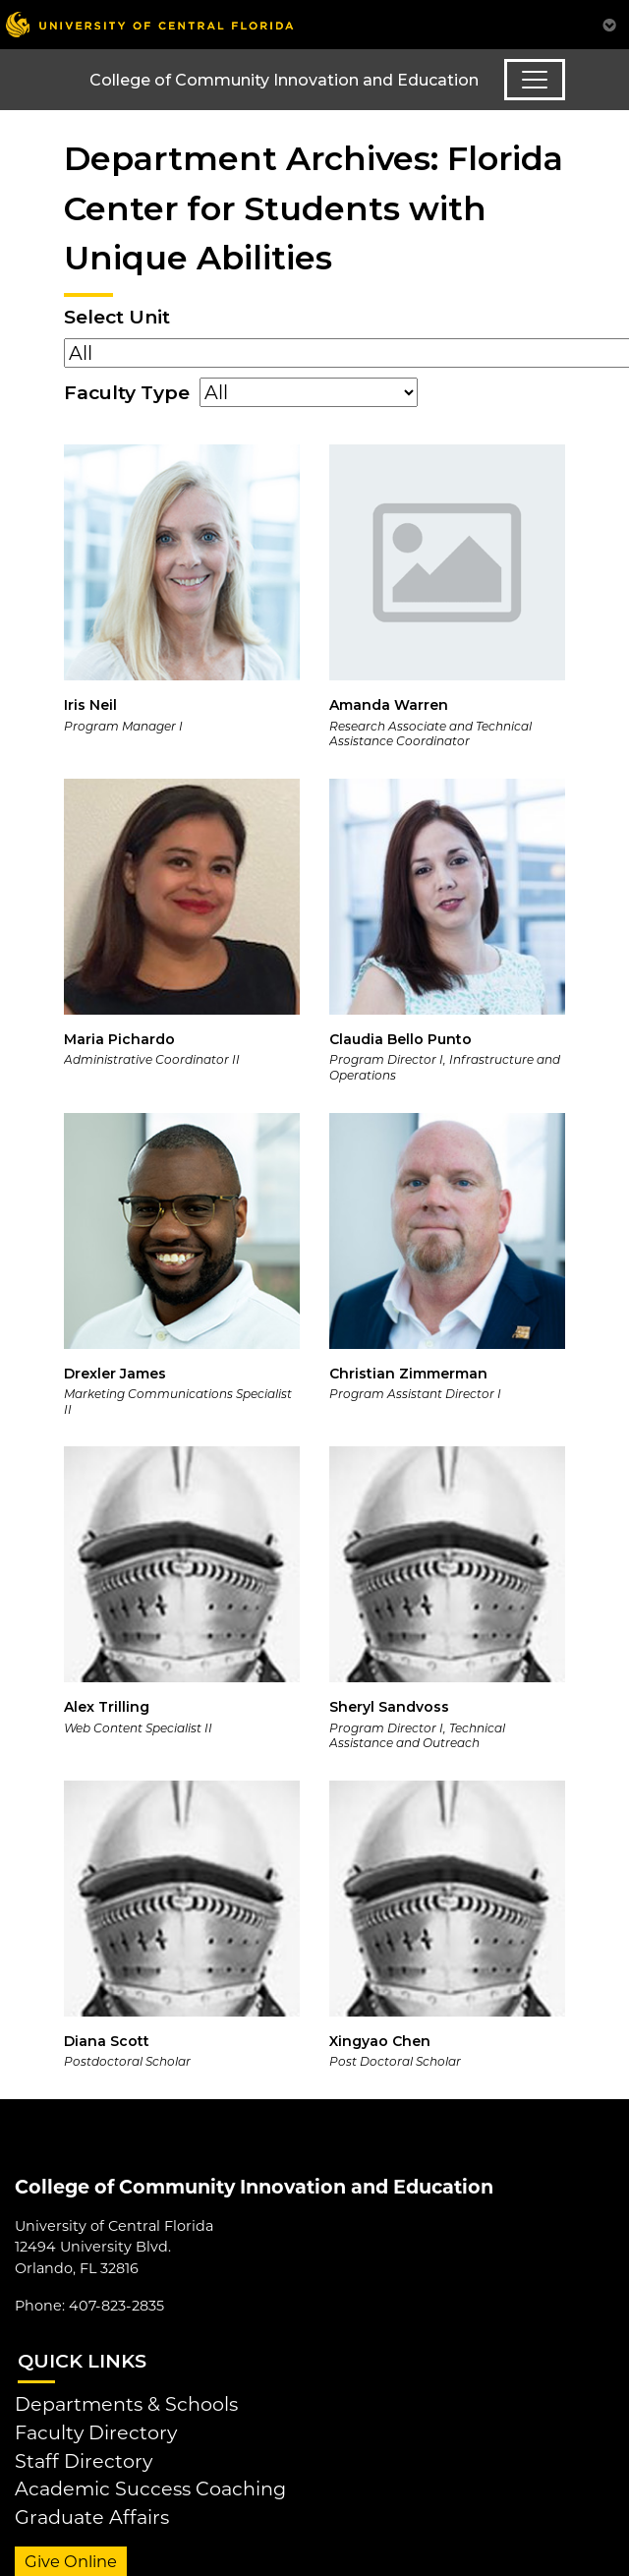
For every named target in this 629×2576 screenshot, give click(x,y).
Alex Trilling (106, 1707)
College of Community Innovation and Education (284, 80)
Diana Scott (106, 2041)
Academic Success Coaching (150, 2488)
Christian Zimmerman (408, 1373)
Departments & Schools (126, 2404)
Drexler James (115, 1373)
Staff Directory (83, 2461)
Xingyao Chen (379, 2041)
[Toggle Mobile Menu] (609, 23)
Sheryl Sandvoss (389, 1707)
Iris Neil (90, 705)
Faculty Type (127, 392)
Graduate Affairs (92, 2517)
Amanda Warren (388, 705)
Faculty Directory (96, 2432)
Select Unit (117, 316)
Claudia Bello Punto (400, 1039)
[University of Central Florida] (149, 24)
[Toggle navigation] (534, 79)
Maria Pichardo (119, 1039)
